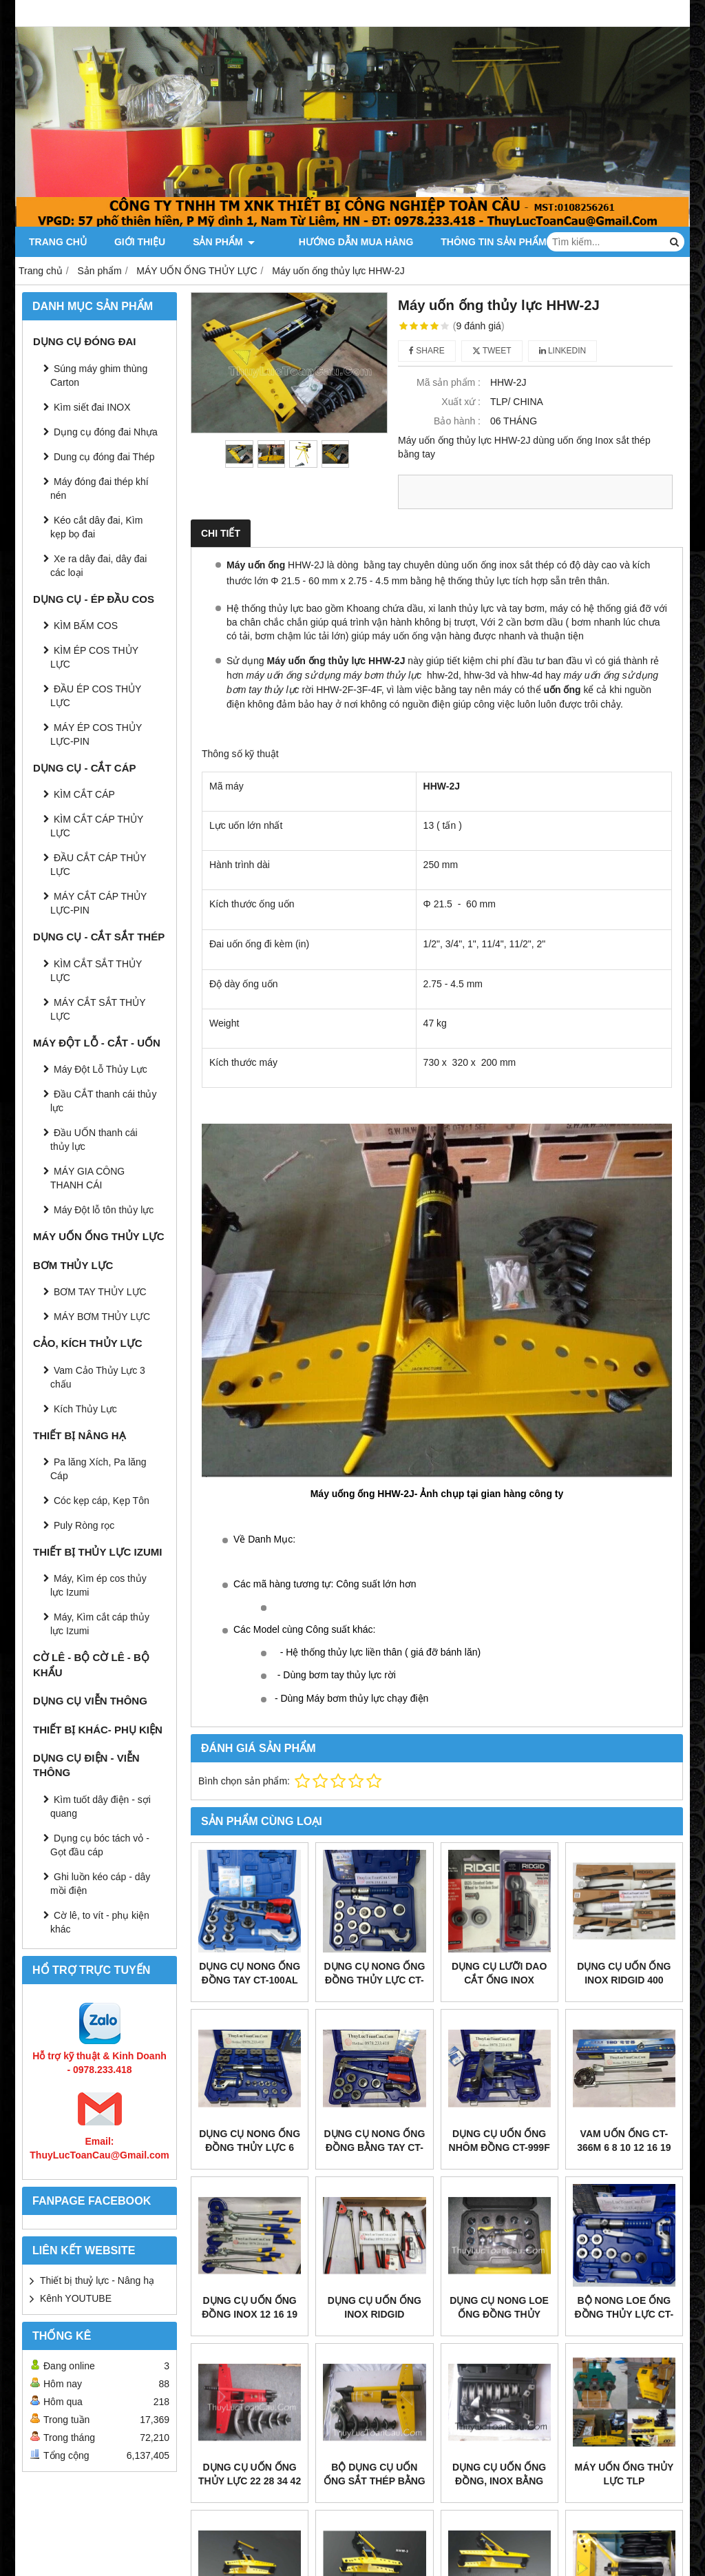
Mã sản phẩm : (449, 382)
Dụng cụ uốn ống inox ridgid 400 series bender (624, 1980)
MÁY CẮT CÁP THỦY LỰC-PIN (98, 903)
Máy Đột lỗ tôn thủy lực (104, 1209)
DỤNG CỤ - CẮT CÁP (84, 768)
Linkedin (563, 351)
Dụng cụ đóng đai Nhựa (106, 431)
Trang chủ (58, 241)
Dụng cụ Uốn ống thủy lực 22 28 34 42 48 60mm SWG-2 (249, 2481)
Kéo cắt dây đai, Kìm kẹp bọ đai (96, 527)
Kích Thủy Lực (85, 1408)
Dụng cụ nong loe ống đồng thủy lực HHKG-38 (499, 2314)
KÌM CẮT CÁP (84, 794)
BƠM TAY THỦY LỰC (100, 1291)
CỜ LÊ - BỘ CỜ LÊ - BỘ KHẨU (91, 1664)
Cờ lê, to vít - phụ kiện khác (99, 1922)
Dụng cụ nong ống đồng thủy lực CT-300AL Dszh (374, 1980)
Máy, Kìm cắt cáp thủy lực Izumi (99, 1623)
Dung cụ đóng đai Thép (104, 456)
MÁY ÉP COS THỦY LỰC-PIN (96, 734)
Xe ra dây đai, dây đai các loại (98, 565)
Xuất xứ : (461, 401)
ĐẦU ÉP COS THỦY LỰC (95, 695)
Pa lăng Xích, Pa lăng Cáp (98, 1468)
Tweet (492, 351)
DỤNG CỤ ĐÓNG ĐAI (84, 341)
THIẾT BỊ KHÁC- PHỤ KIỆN (97, 1729)
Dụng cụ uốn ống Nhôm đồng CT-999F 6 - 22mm (499, 2147)
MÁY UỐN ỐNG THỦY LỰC (99, 1236)
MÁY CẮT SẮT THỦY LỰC (97, 1009)
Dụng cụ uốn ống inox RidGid (374, 2307)
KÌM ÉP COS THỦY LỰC (94, 657)
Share (427, 351)
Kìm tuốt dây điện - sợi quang (100, 1806)
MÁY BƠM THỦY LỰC (102, 1316)
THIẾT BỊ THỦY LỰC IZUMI (97, 1552)
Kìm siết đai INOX (92, 407)
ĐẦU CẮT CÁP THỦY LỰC (98, 864)
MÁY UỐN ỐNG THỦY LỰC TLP (624, 2474)
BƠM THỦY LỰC (73, 1265)
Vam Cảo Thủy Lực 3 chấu (97, 1377)
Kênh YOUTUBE (76, 2298)
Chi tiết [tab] (220, 533)
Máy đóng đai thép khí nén (99, 488)
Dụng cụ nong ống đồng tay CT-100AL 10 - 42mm (249, 1980)
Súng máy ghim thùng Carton (98, 375)
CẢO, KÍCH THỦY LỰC (88, 1343)
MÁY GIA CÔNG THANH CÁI (87, 1178)
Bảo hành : (457, 420)
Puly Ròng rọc (84, 1525)
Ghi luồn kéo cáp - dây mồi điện (100, 1883)
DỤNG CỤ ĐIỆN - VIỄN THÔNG (86, 1765)
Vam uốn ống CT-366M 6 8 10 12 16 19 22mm (624, 2147)
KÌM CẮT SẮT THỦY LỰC (96, 970)
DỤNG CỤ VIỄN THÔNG (90, 1701)
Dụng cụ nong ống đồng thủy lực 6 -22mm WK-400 (249, 2147)
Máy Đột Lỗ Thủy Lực (100, 1069)
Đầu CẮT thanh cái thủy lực (103, 1101)
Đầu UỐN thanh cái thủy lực (94, 1139)
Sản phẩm (224, 241)
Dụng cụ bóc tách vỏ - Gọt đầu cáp (99, 1845)
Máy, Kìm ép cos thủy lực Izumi (98, 1585)
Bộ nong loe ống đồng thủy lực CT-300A (624, 2314)
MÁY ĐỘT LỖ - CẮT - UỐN (96, 1043)
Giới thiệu (139, 241)
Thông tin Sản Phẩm (484, 241)
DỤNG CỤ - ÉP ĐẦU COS (93, 599)
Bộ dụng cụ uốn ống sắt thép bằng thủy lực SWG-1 (374, 2481)
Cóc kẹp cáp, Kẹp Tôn (101, 1500)
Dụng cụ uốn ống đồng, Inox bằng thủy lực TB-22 (499, 2481)
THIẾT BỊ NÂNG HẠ (79, 1435)
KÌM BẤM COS (86, 625)
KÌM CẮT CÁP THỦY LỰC (96, 826)
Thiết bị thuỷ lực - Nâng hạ (97, 2280)
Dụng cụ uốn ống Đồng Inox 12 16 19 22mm (249, 2314)
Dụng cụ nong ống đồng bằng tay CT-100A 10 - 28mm (374, 2147)
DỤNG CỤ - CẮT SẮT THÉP (99, 936)
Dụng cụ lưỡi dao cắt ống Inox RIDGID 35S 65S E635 (499, 1980)
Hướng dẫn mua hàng (339, 241)
